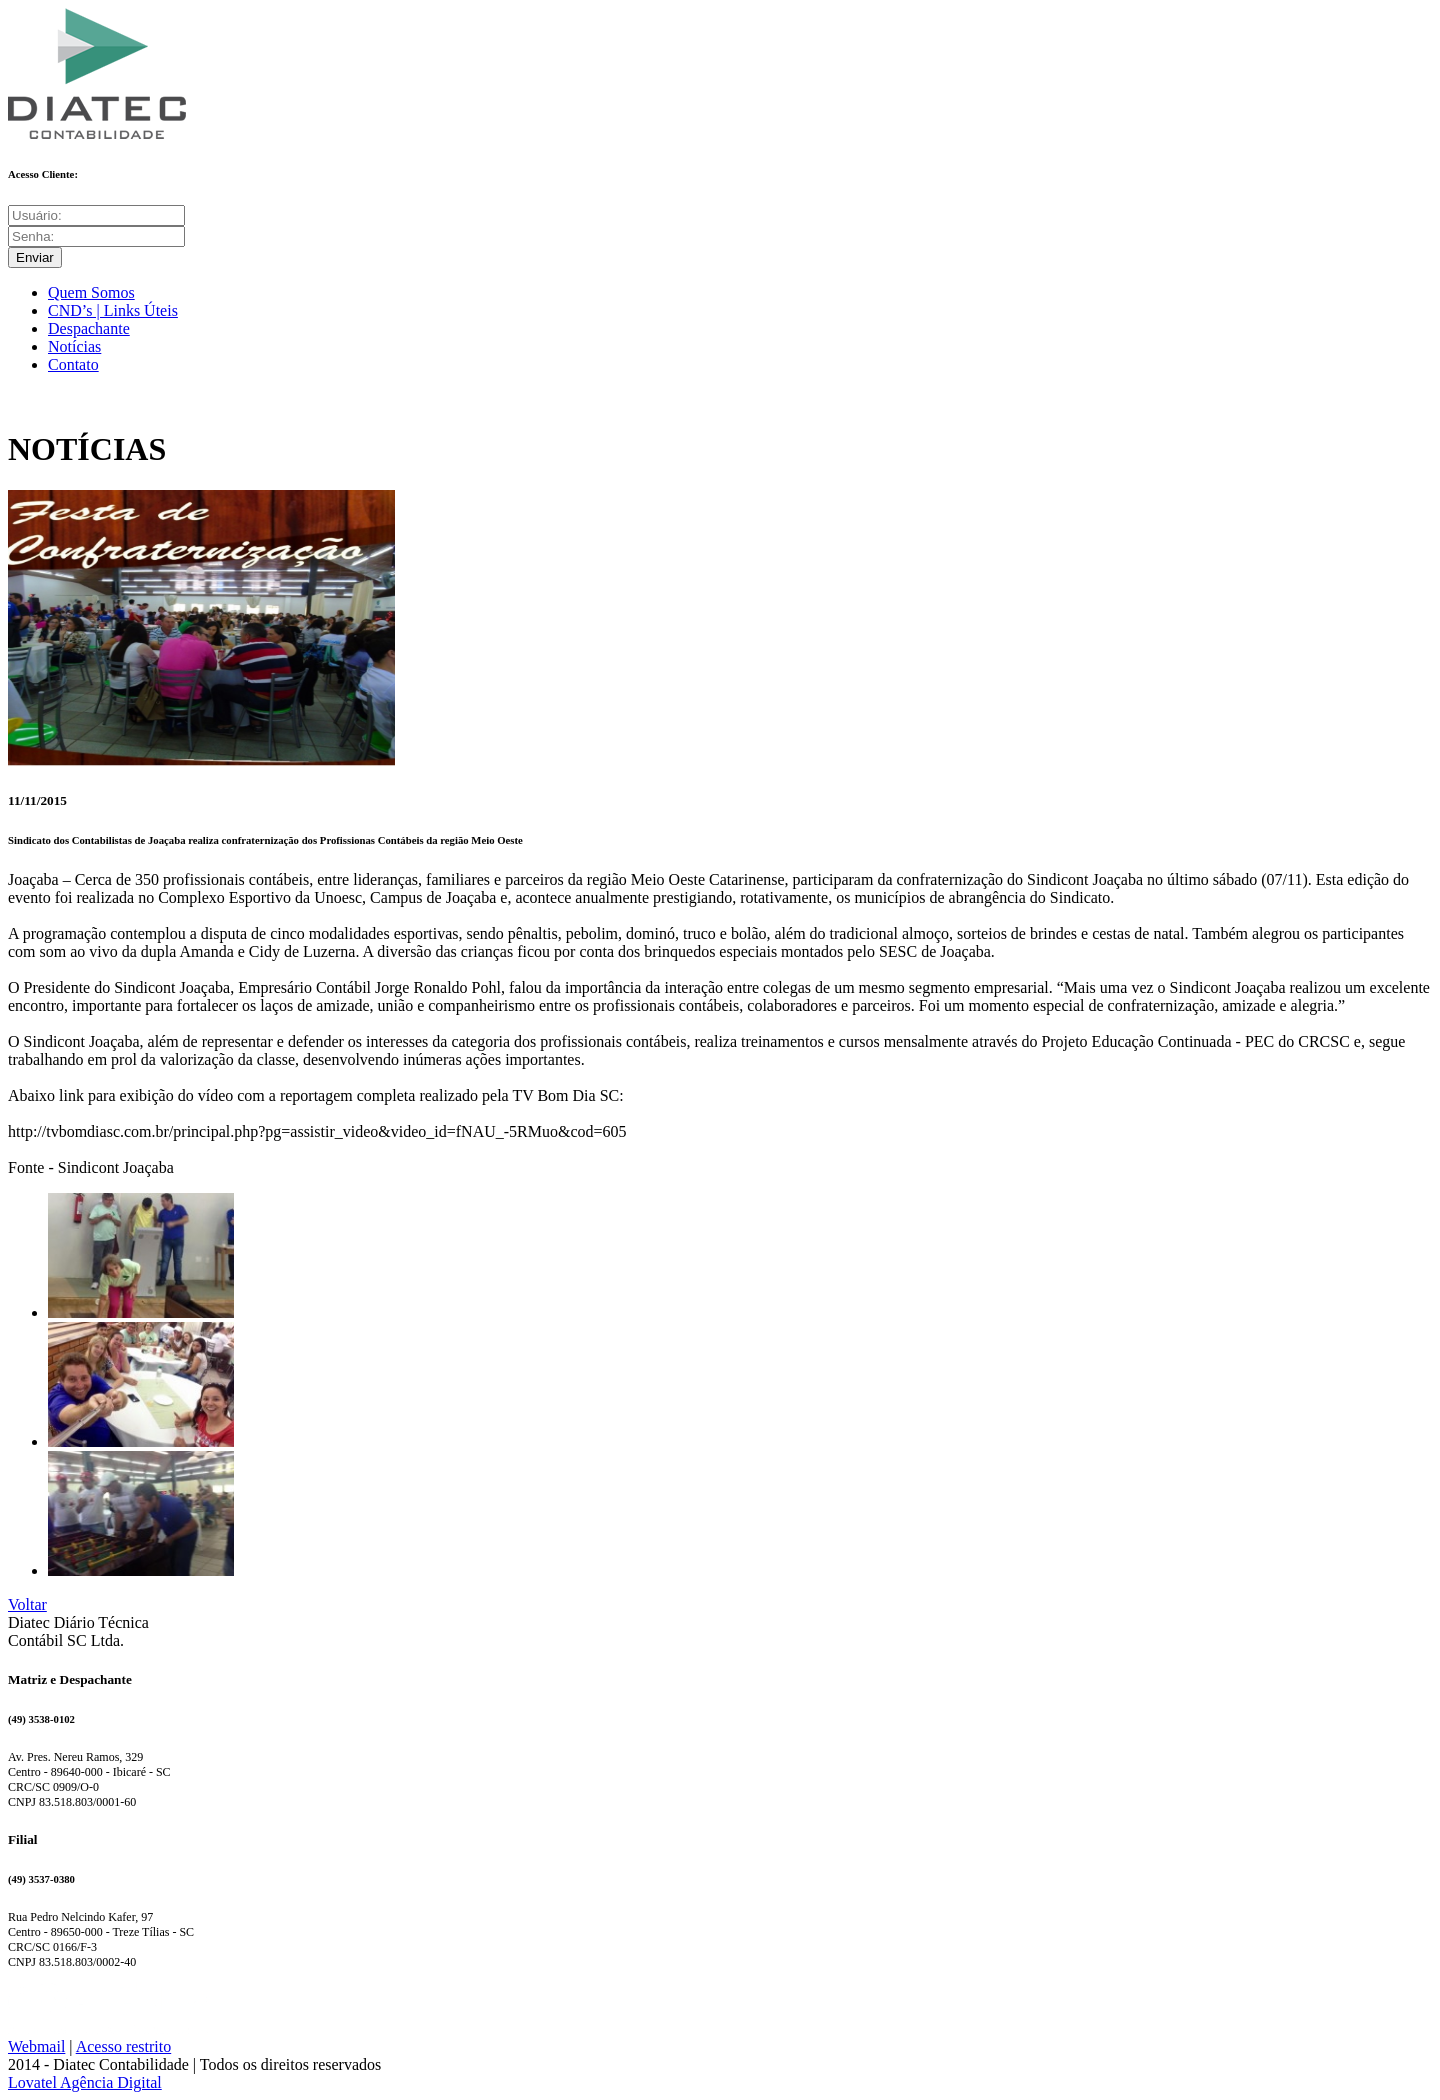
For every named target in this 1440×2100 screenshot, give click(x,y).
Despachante (89, 328)
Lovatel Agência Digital (85, 2082)
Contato (73, 364)
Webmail (36, 2046)
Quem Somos (91, 292)
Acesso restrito (124, 2046)
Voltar (27, 1604)
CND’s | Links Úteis (113, 310)
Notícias (74, 346)
